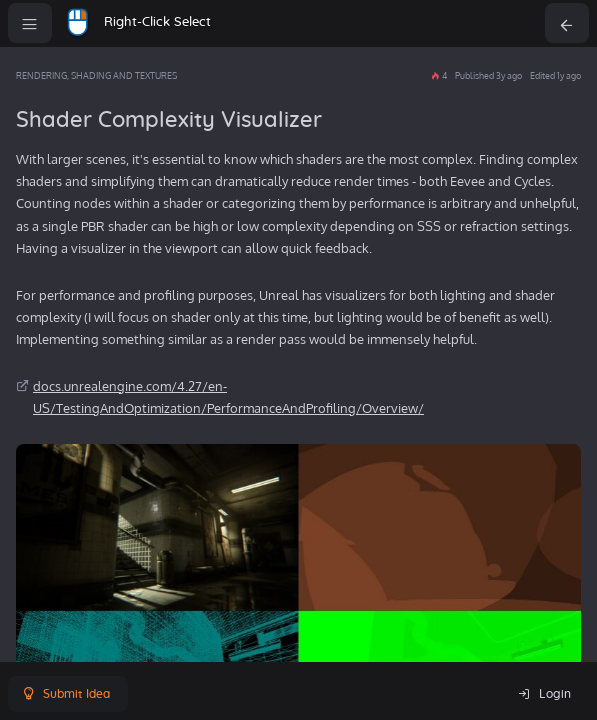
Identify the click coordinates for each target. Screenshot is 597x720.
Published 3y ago (488, 75)
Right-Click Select (157, 22)
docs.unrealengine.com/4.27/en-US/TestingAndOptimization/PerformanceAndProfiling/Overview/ (228, 397)
